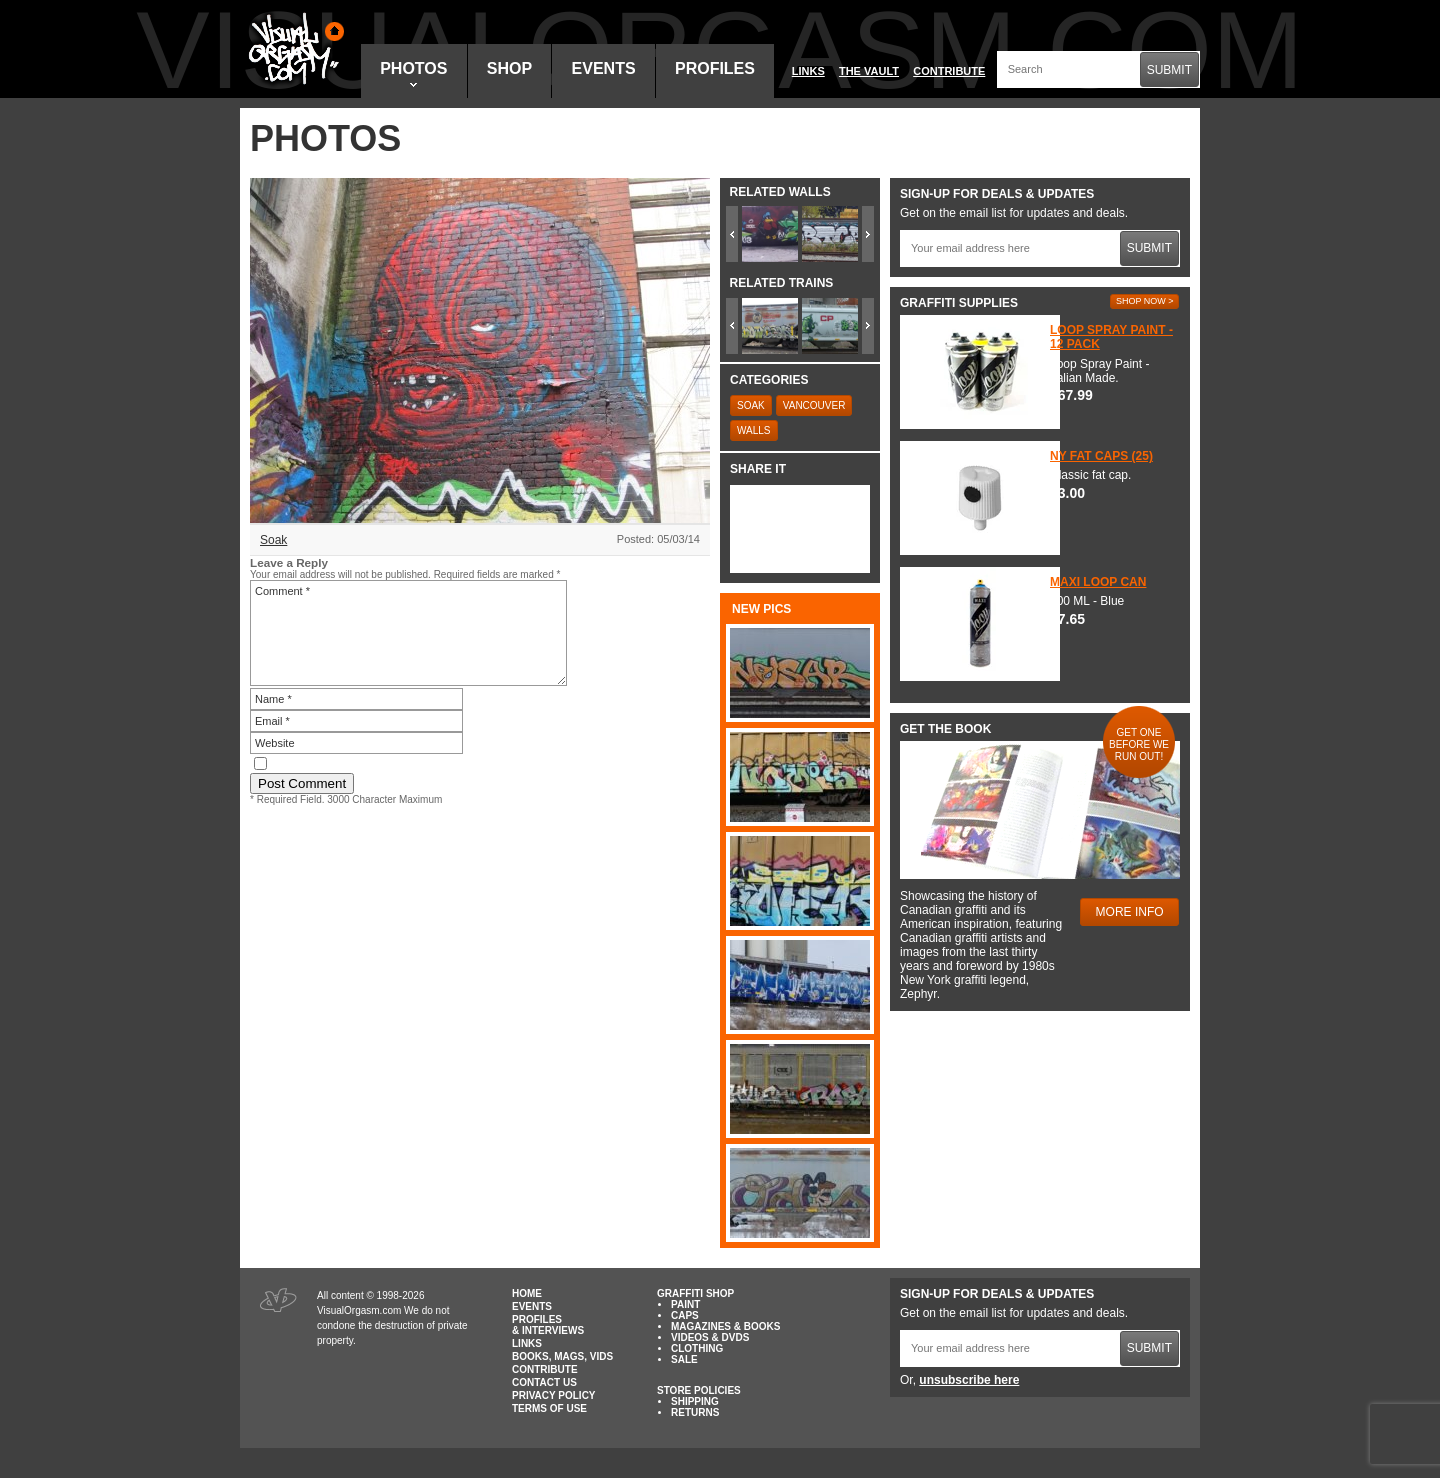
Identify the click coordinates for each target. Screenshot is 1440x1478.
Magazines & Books (725, 1326)
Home (527, 1293)
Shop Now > (1145, 301)
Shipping (695, 1401)
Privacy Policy (554, 1395)
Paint (685, 1304)
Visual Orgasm (293, 49)
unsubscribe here (969, 1380)
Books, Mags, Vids (562, 1356)
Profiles (715, 68)
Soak (273, 540)
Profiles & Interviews (548, 1325)
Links (808, 71)
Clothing (697, 1348)
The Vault (869, 71)
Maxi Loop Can (1098, 582)
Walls (754, 430)
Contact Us (544, 1382)
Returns (695, 1412)
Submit (1169, 70)
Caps (685, 1315)
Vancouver (814, 405)
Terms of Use (549, 1408)
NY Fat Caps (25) (1101, 456)
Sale (684, 1359)
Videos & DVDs (710, 1337)
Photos (413, 73)
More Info (1130, 912)
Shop (509, 68)
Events (604, 68)
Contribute (949, 71)
